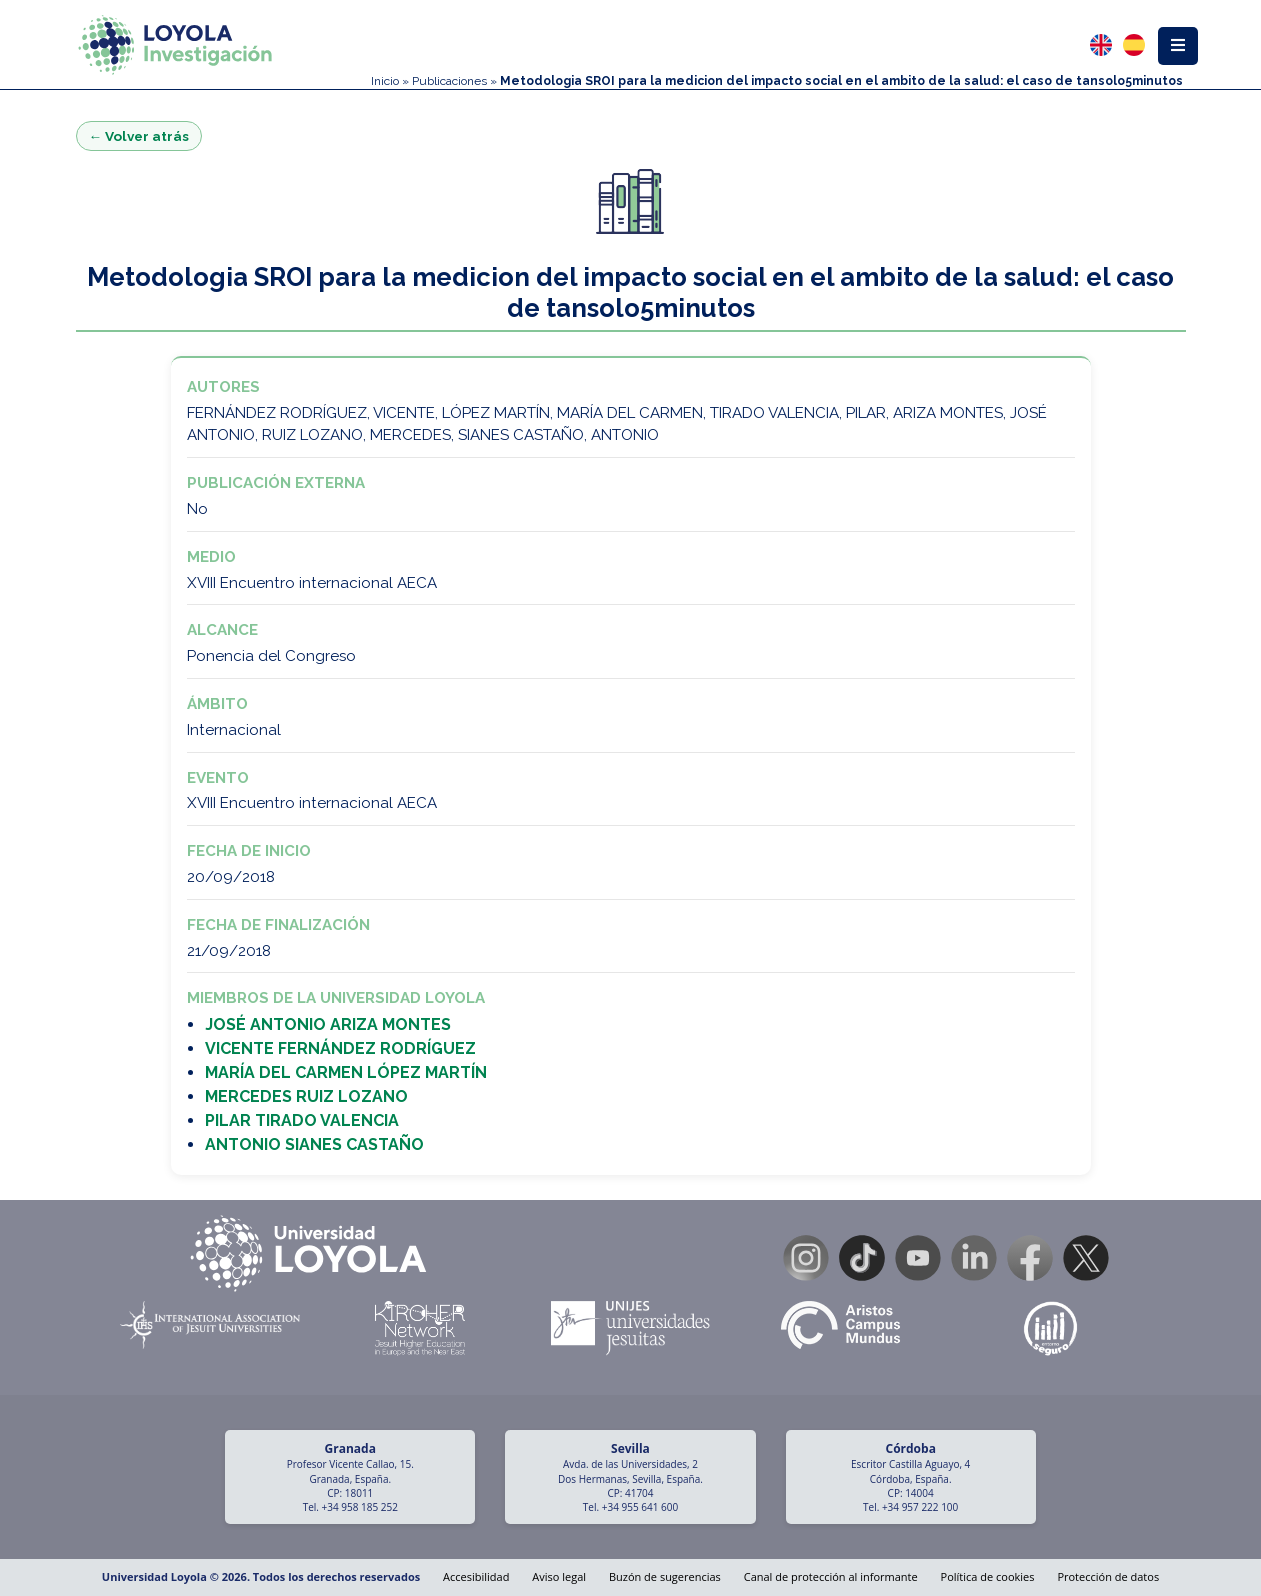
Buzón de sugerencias (665, 1576)
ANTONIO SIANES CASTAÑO (314, 1144)
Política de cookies (988, 1576)
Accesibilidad (476, 1576)
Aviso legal (559, 1576)
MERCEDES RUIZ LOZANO (306, 1096)
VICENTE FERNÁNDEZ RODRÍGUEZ (340, 1048)
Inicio (385, 81)
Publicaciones (449, 81)
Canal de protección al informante (831, 1576)
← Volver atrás (139, 136)
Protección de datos (1108, 1576)
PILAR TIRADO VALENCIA (302, 1120)
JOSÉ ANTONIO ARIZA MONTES (328, 1024)
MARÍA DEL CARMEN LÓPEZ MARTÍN (346, 1072)
